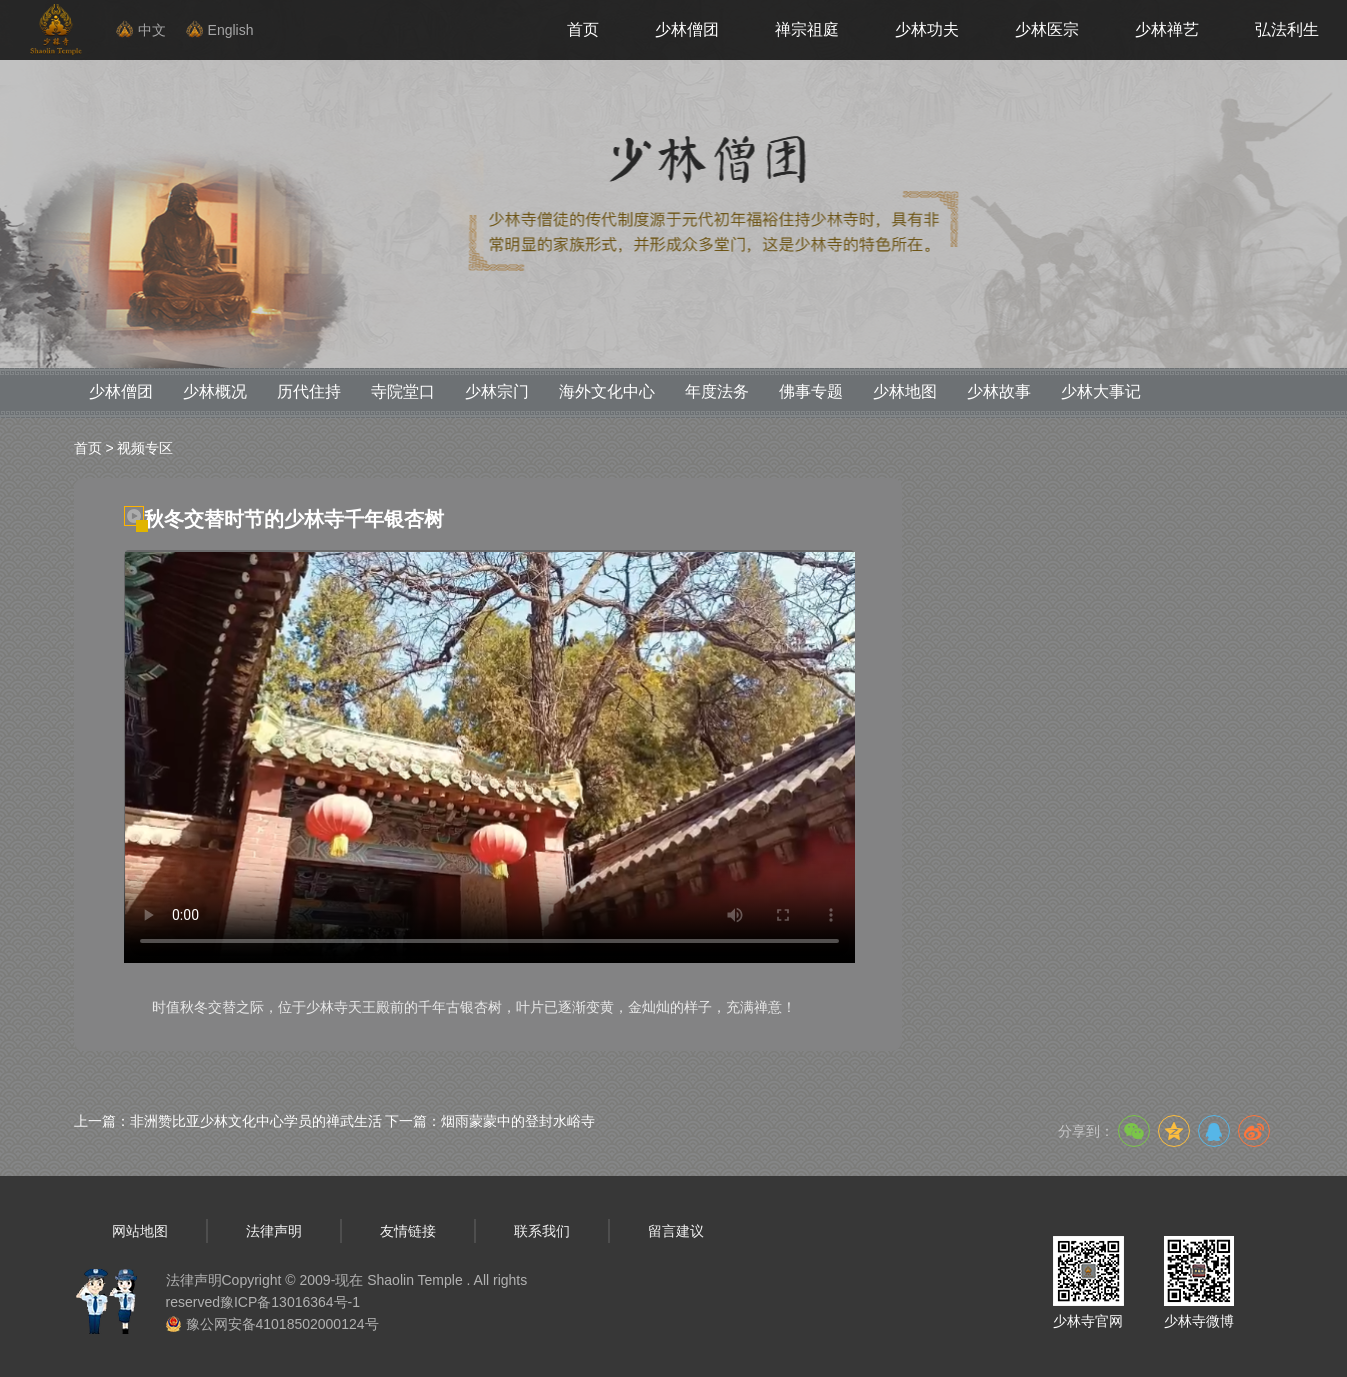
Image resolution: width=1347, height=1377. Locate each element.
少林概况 (215, 391)
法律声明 (274, 1231)
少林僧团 (687, 29)
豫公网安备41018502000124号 (282, 1324)
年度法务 (717, 391)
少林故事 (999, 391)
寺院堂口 (403, 391)
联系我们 (542, 1231)
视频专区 (145, 448)
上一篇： (228, 1121)
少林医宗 (1047, 29)
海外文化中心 (607, 391)
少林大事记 (1101, 391)
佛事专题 (811, 391)
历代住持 (309, 391)
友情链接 (408, 1231)
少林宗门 (497, 391)
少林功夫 (927, 29)
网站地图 (140, 1231)
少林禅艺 (1167, 29)
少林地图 (905, 391)
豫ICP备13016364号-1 (290, 1302)
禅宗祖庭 (807, 29)
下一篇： (490, 1121)
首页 (583, 29)
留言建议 (676, 1231)
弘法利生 (1287, 29)
